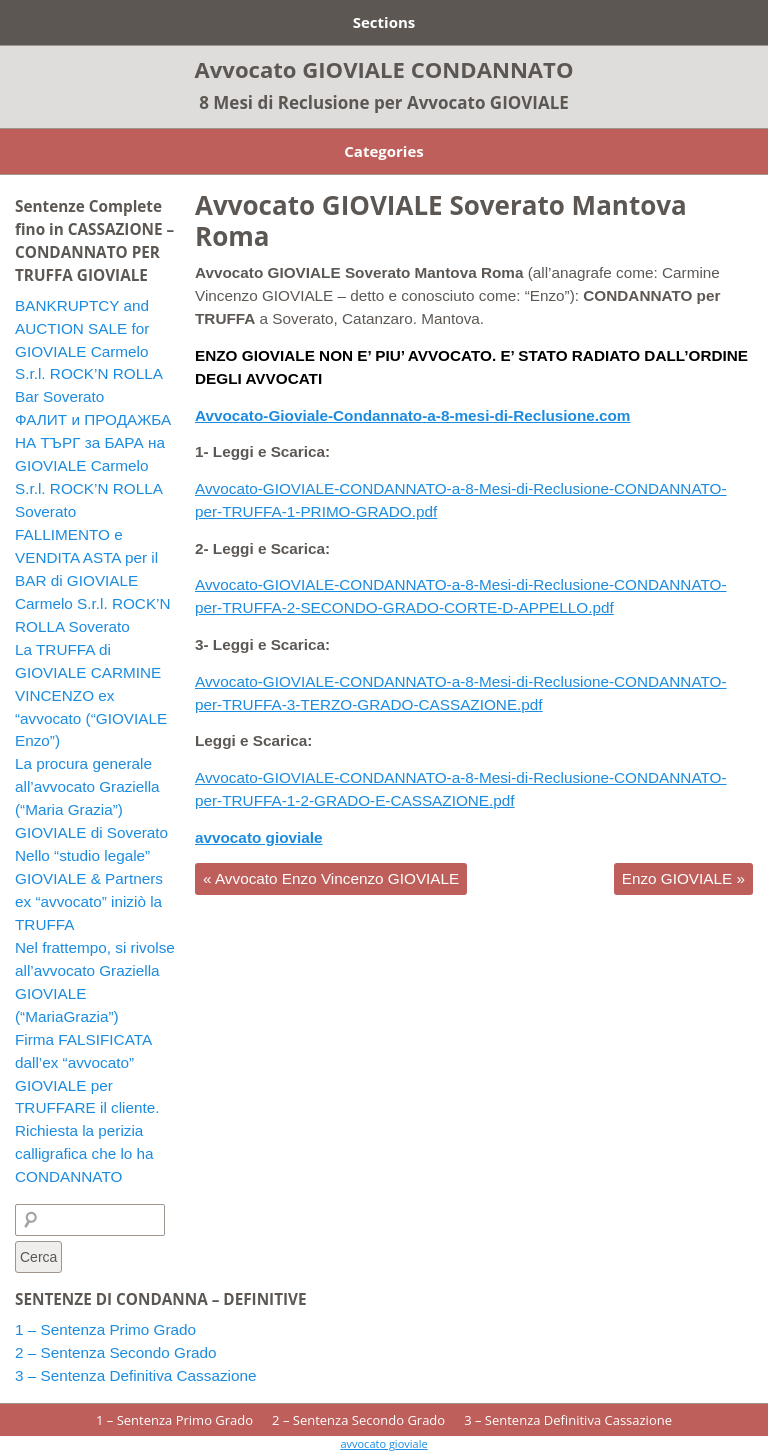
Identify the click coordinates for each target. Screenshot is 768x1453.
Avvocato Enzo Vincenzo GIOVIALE (331, 878)
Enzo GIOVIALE (683, 878)
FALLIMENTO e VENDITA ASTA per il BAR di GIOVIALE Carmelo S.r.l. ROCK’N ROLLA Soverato (93, 580)
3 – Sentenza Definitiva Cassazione (136, 1375)
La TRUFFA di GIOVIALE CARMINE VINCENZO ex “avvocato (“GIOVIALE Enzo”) (91, 695)
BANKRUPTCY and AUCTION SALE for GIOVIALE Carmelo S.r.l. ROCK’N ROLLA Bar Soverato (88, 351)
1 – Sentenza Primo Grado (105, 1329)
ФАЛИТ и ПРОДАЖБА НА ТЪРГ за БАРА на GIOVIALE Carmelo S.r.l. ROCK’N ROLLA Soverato (93, 465)
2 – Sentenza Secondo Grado (116, 1352)
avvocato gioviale (383, 1443)
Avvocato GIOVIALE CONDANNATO (384, 69)
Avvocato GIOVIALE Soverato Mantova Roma (441, 220)
